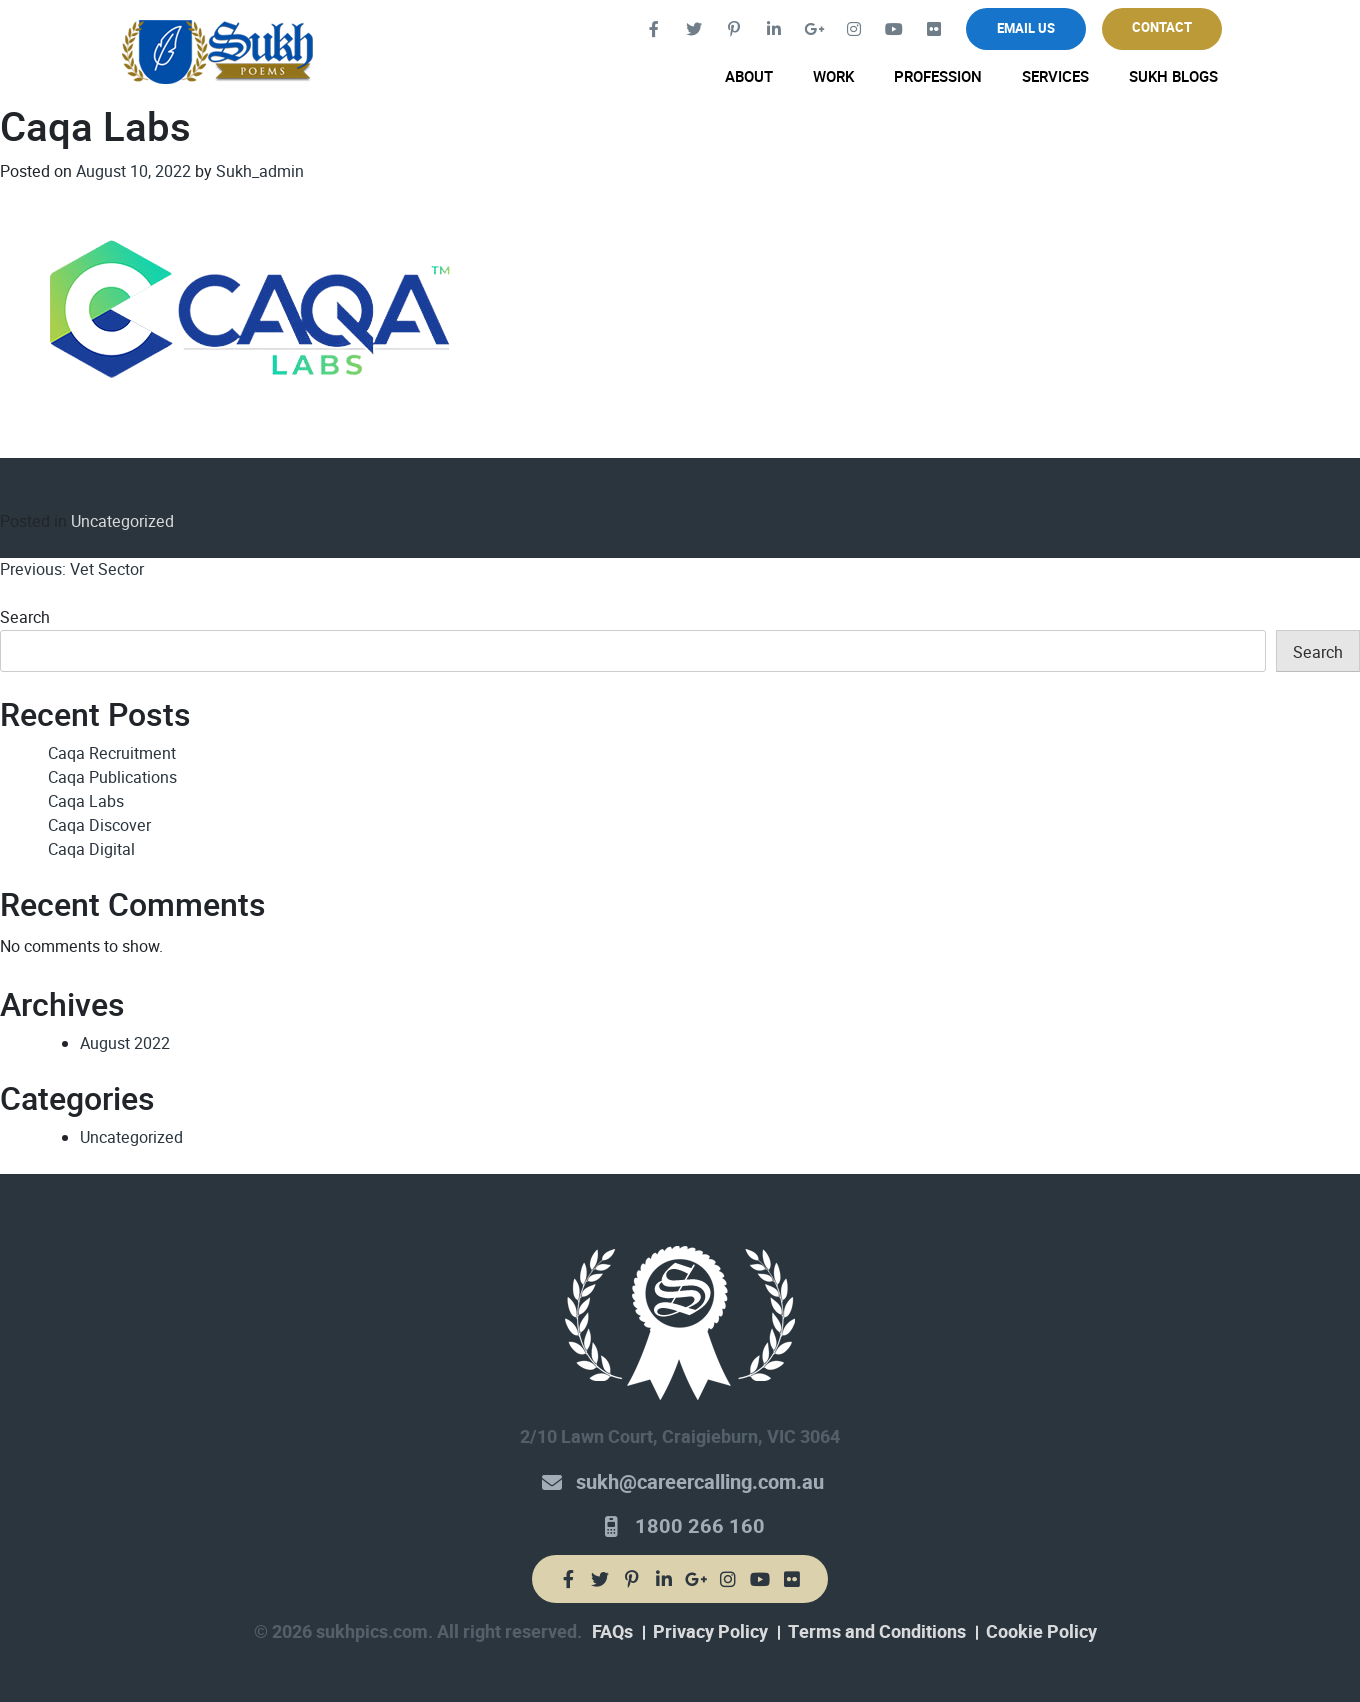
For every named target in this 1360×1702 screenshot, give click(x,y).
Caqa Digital (91, 849)
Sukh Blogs (1173, 77)
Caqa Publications (112, 777)
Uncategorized (122, 521)
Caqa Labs (86, 801)
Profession (938, 77)
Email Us (1026, 28)
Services (1055, 77)
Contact (1162, 27)
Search (25, 617)
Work (833, 77)
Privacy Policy (710, 1632)
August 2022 (125, 1043)
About (749, 77)
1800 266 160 (700, 1526)
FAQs (612, 1632)
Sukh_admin (260, 171)
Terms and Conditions (877, 1632)
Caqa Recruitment (112, 753)
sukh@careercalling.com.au (700, 1482)
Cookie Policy (1041, 1632)
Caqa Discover (99, 825)
